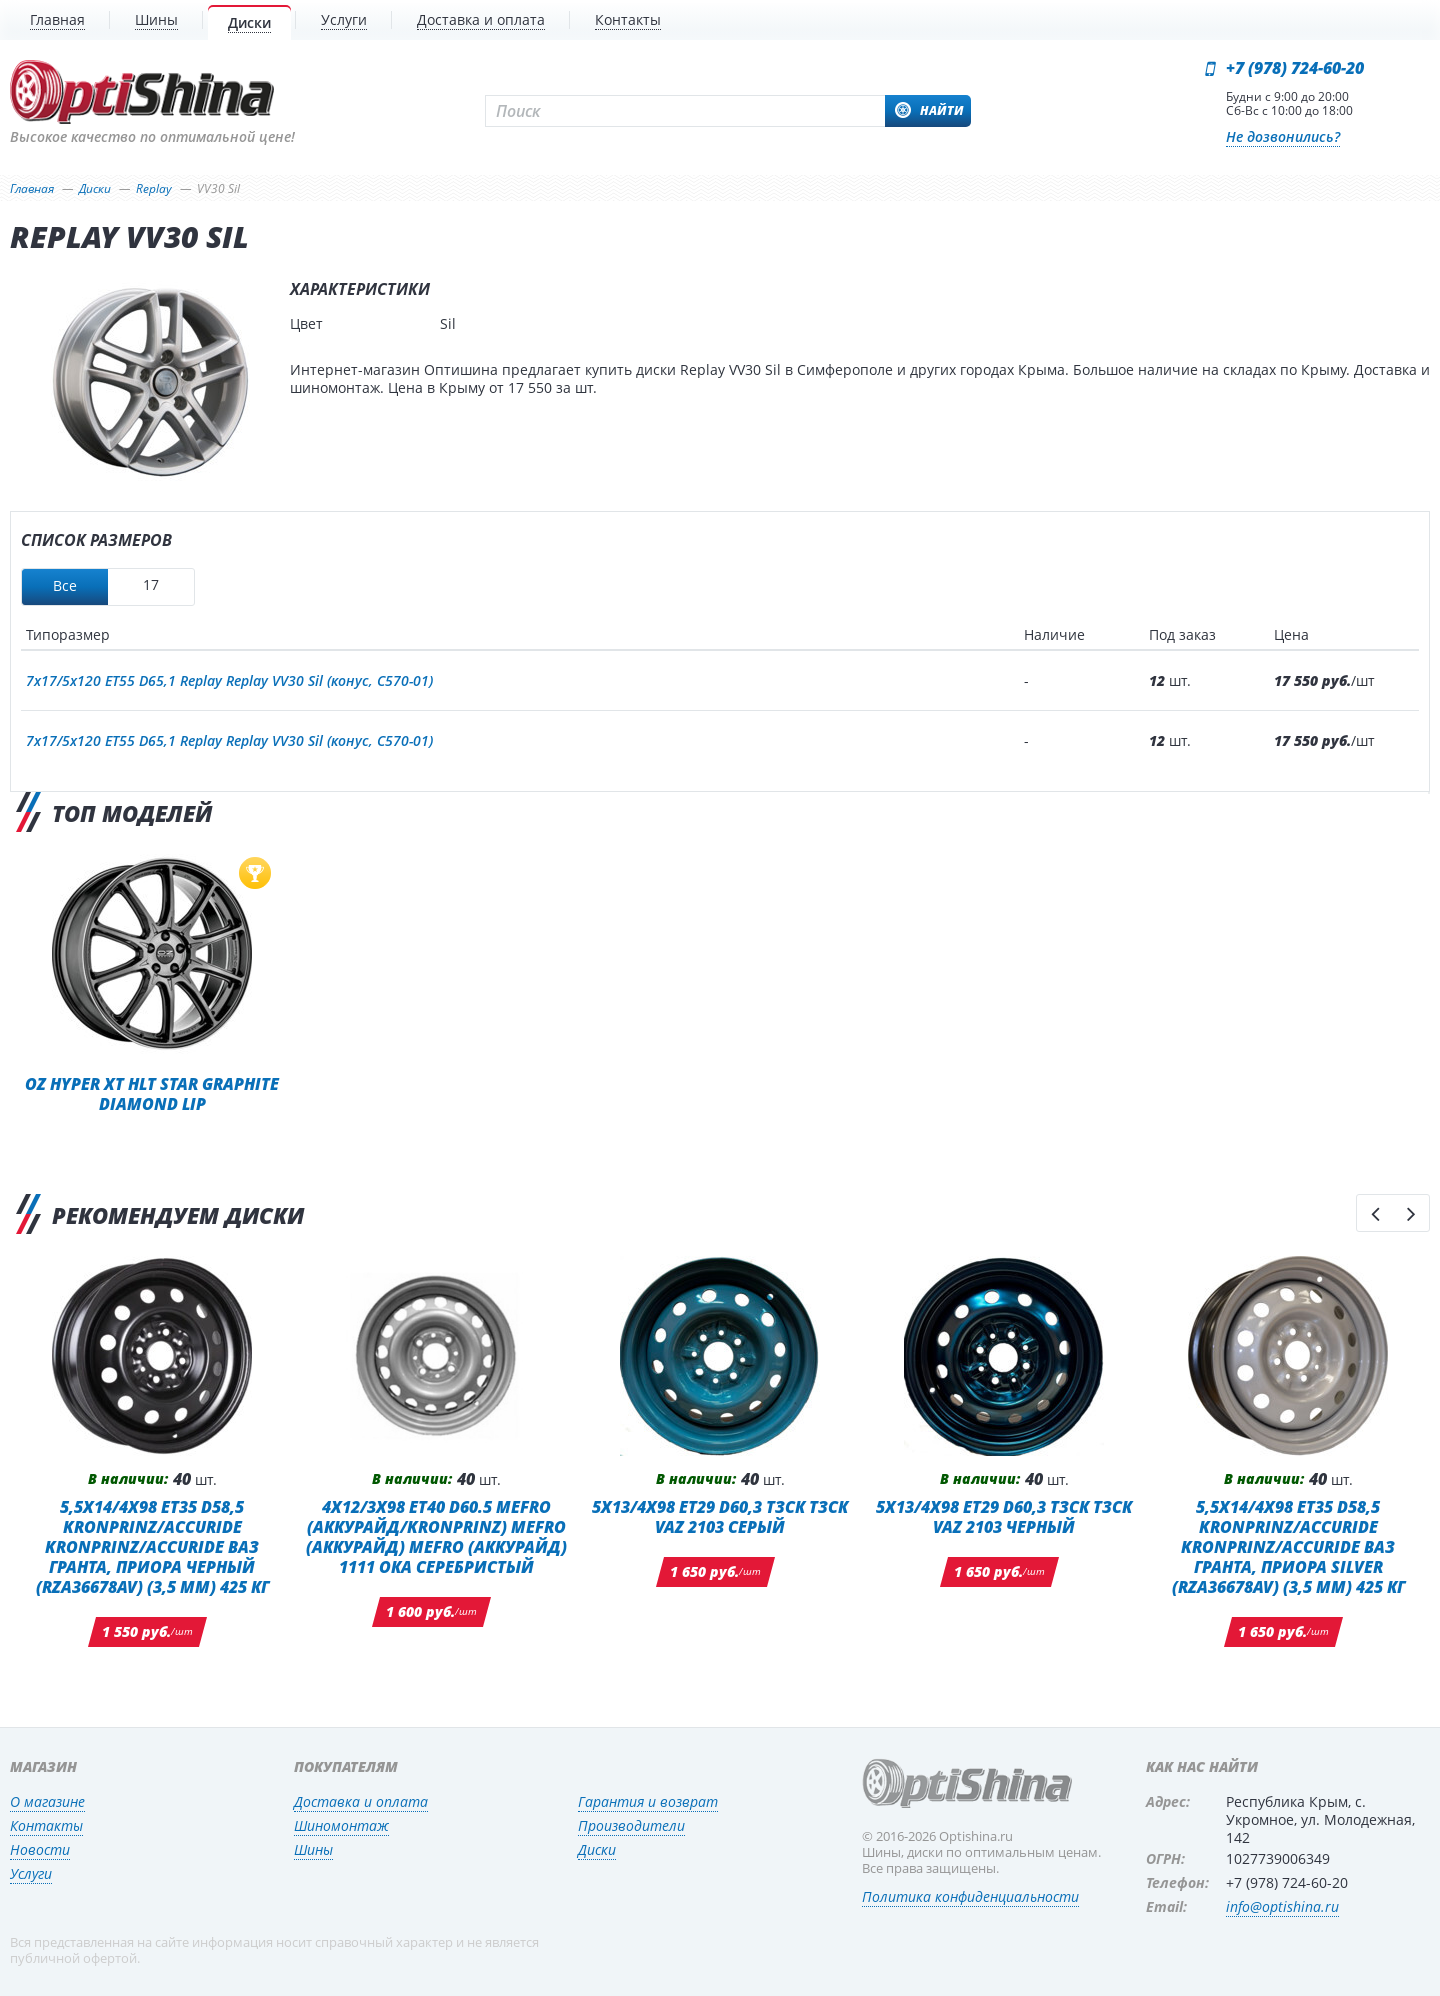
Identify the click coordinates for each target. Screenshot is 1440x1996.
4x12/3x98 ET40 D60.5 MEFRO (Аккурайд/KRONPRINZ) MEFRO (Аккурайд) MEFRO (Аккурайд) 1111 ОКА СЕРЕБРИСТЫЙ (436, 1536)
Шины (313, 1849)
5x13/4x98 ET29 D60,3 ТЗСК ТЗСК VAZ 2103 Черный (1004, 1516)
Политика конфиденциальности (970, 1896)
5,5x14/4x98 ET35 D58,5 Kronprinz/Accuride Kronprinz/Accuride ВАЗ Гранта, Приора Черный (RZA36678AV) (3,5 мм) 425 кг (152, 1546)
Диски (597, 1849)
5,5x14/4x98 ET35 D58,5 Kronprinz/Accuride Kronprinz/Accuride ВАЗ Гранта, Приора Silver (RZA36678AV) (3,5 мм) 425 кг (1288, 1546)
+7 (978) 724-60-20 (1295, 68)
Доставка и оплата (361, 1801)
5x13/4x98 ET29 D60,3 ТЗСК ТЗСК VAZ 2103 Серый (720, 1516)
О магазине (47, 1801)
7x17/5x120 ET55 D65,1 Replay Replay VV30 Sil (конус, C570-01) (229, 680)
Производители (631, 1825)
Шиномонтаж (341, 1825)
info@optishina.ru (1282, 1906)
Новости (40, 1849)
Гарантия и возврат (648, 1801)
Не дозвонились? (1283, 136)
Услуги (31, 1873)
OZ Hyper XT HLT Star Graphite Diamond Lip (152, 1093)
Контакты (46, 1825)
